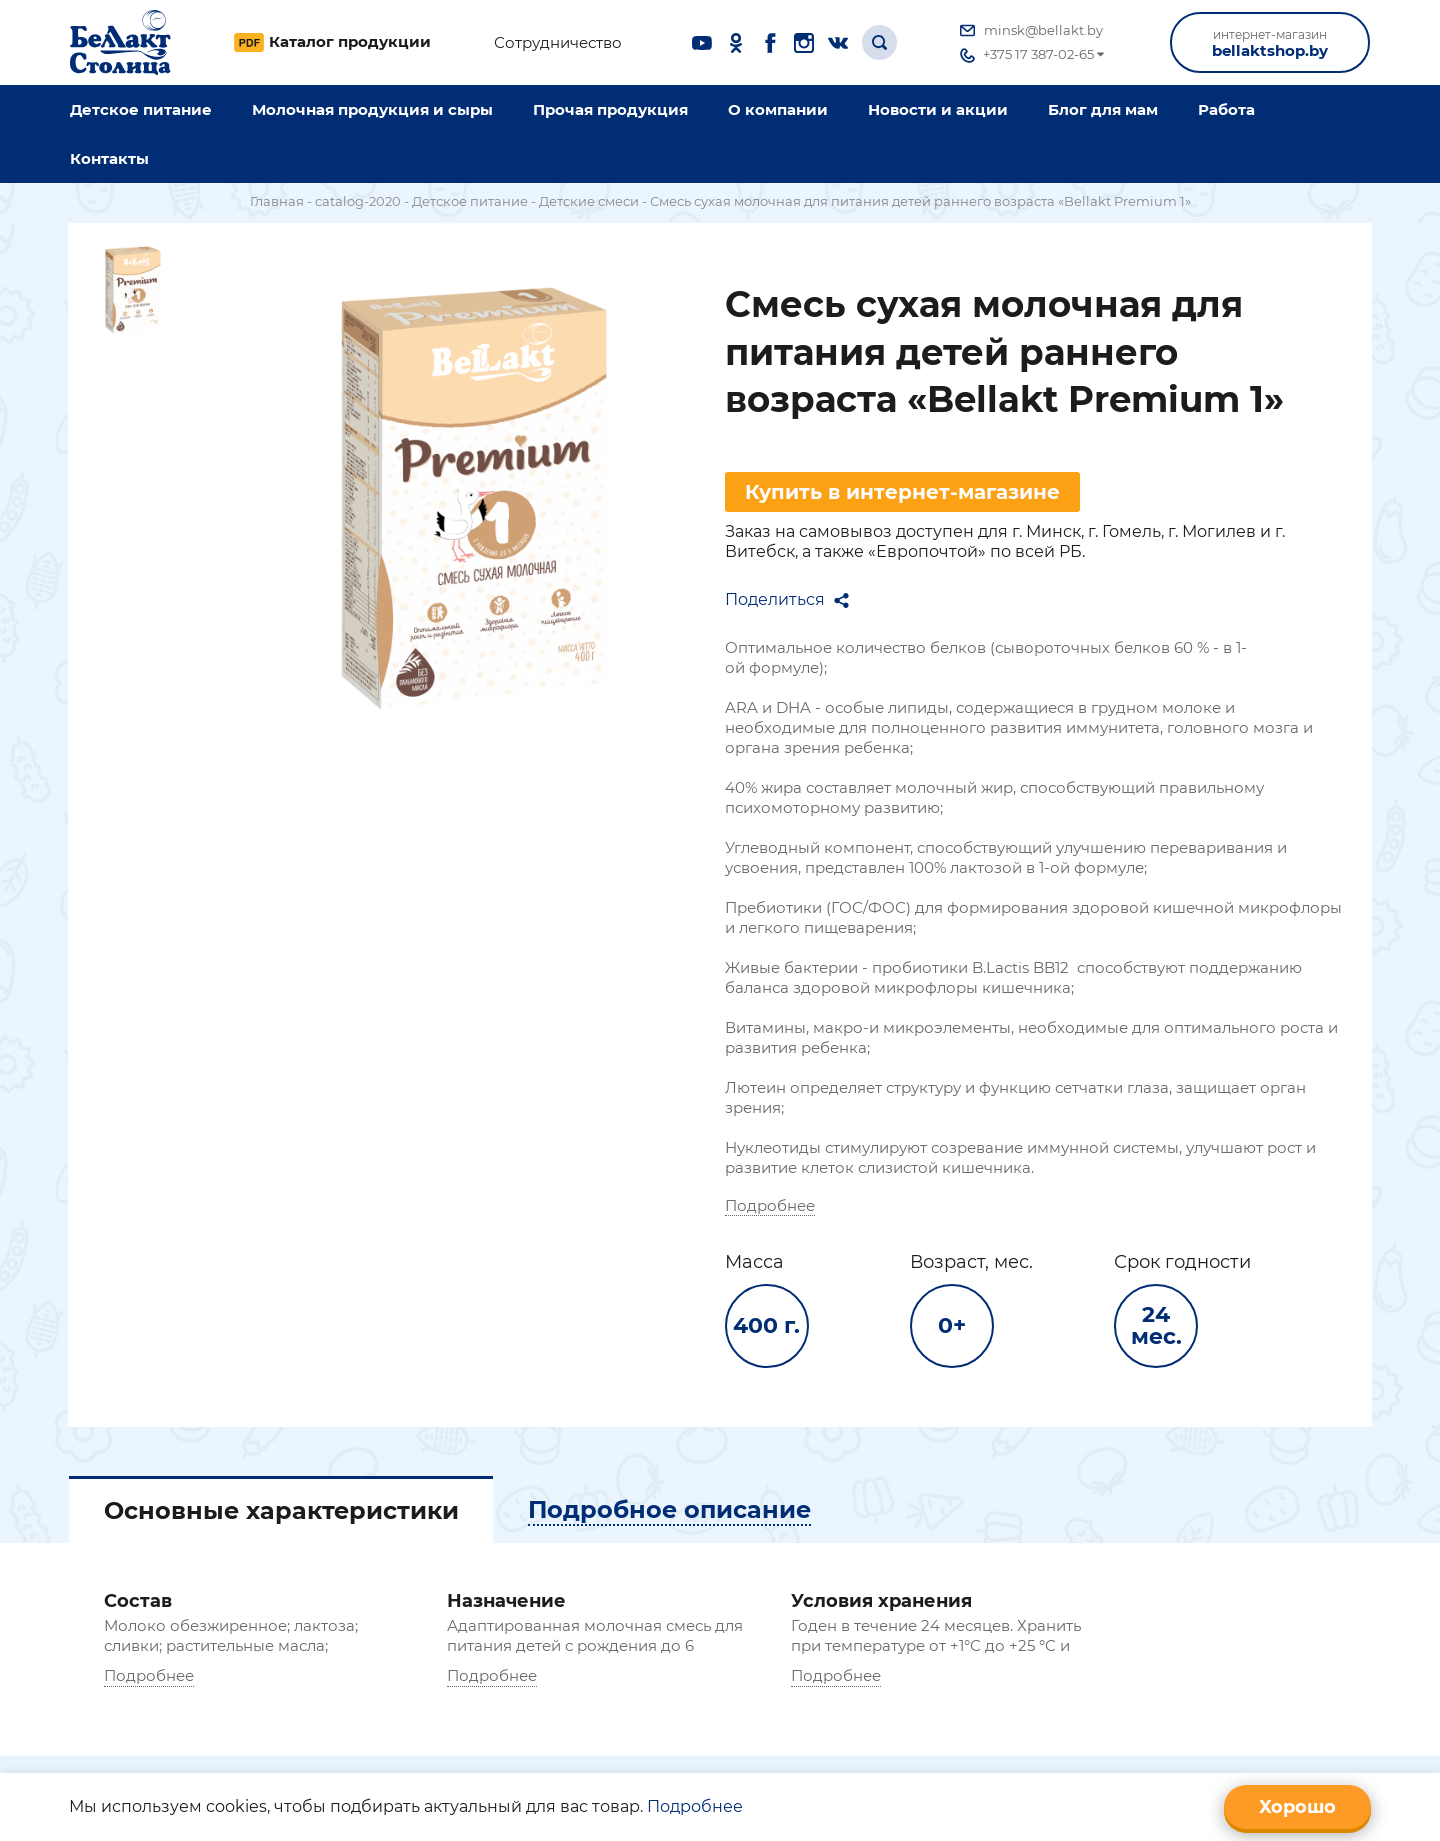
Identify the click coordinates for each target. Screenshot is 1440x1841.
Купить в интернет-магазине (927, 497)
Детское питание (141, 109)
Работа (1226, 109)
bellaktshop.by (1270, 43)
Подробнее (795, 1210)
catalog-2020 (358, 201)
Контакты (109, 158)
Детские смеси (589, 201)
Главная (277, 201)
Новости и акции (938, 109)
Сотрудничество (558, 43)
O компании (778, 109)
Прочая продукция (610, 109)
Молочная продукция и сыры (372, 109)
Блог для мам (1103, 109)
